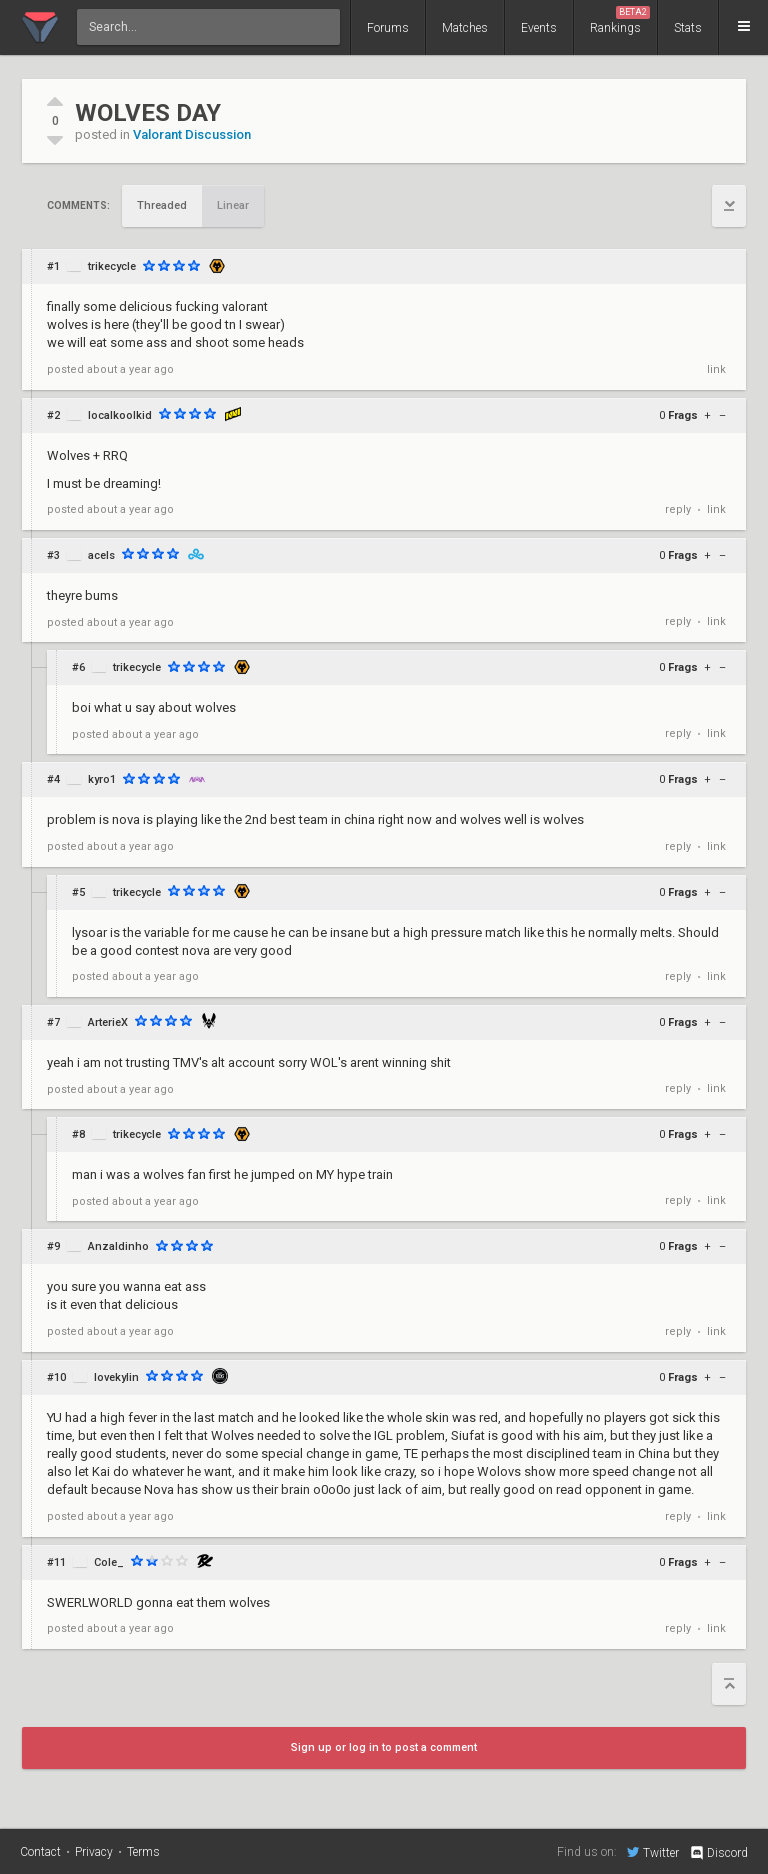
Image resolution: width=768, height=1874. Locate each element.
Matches (465, 28)
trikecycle (112, 266)
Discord (718, 1853)
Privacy (94, 1852)
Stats (688, 28)
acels (101, 555)
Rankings (620, 20)
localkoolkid (120, 415)
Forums (388, 28)
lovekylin (116, 1377)
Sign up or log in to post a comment (384, 1747)
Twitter (653, 1852)
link (716, 369)
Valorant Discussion (192, 134)
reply (678, 509)
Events (539, 28)
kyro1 (102, 779)
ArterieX (108, 1022)
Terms (143, 1852)
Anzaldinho (118, 1246)
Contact (40, 1852)
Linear (233, 205)
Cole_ (109, 1562)
